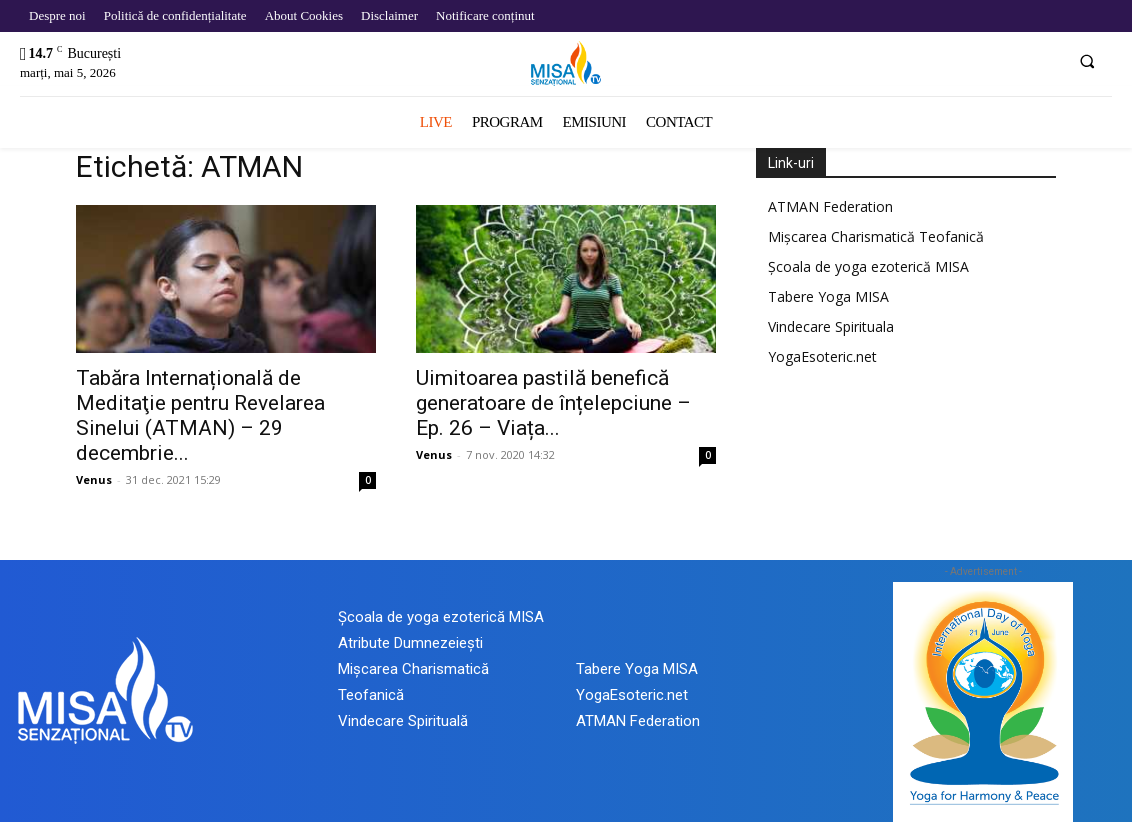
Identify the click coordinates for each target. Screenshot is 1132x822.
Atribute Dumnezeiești (410, 643)
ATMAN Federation (830, 206)
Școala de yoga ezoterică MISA (868, 266)
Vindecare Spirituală (403, 721)
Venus (94, 479)
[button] (1087, 61)
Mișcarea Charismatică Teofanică (876, 236)
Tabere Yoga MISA (828, 296)
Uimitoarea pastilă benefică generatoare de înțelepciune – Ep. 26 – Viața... (553, 403)
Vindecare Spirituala (831, 326)
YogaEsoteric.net (822, 356)
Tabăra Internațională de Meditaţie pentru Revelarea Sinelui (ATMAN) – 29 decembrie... (200, 415)
